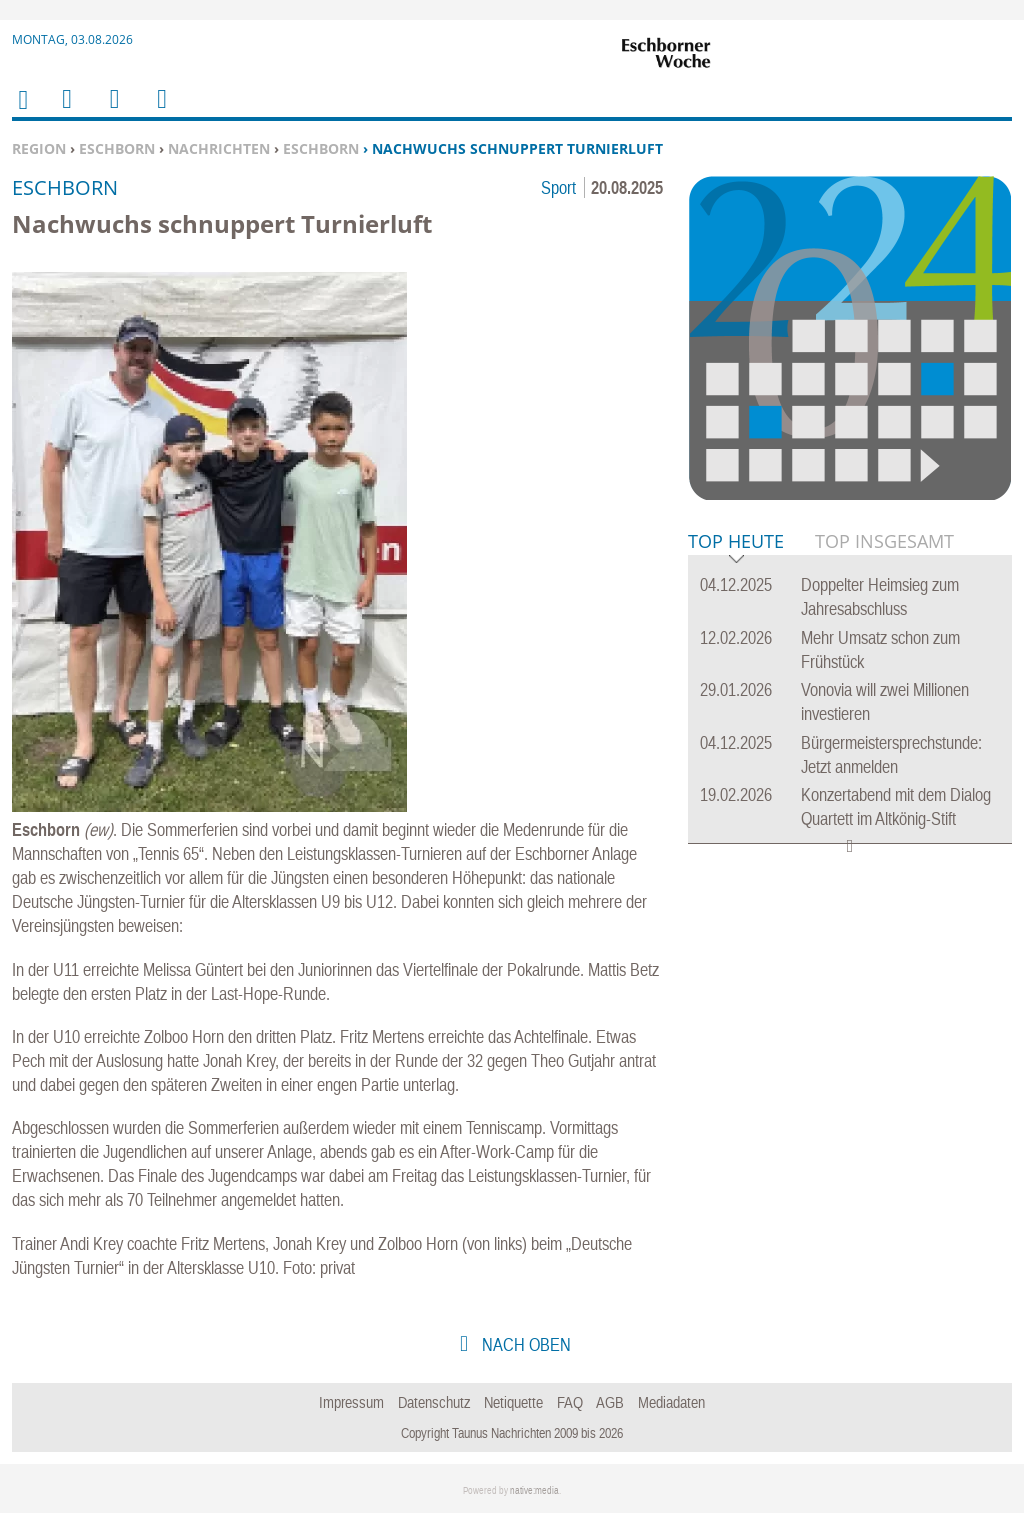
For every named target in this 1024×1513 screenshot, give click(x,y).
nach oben (524, 1344)
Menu (66, 111)
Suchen (111, 111)
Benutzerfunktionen (160, 111)
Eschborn (117, 148)
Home (22, 112)
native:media (534, 1490)
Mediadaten (671, 1402)
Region (39, 148)
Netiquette (513, 1402)
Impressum (351, 1402)
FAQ (570, 1402)
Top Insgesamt (884, 541)
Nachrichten (219, 148)
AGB (610, 1402)
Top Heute (736, 542)
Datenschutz (434, 1402)
